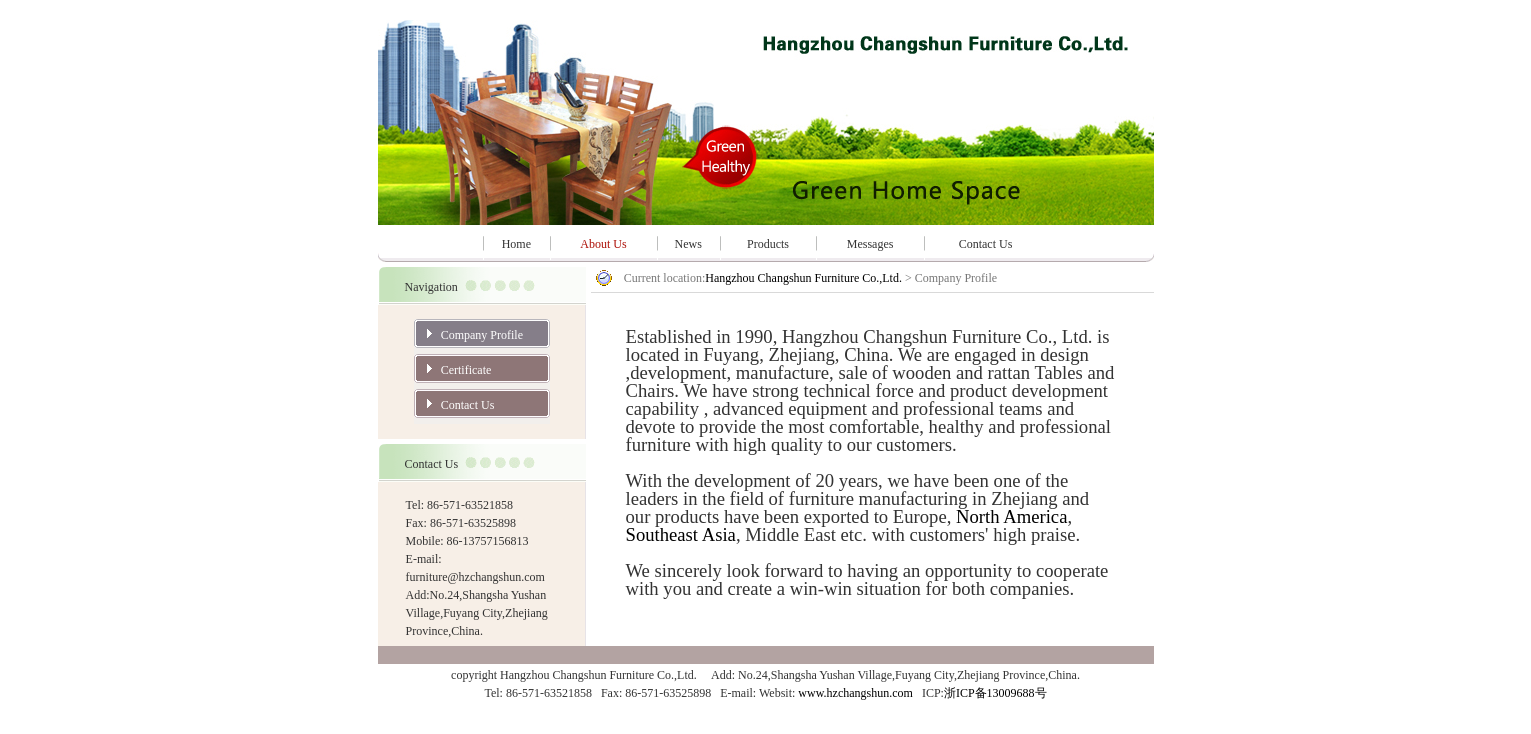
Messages (870, 244)
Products (768, 244)
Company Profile (482, 335)
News (688, 244)
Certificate (466, 370)
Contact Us (986, 244)
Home (516, 244)
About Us (603, 244)
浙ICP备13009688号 (995, 693)
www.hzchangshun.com (855, 693)
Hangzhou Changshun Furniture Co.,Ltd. (805, 278)
